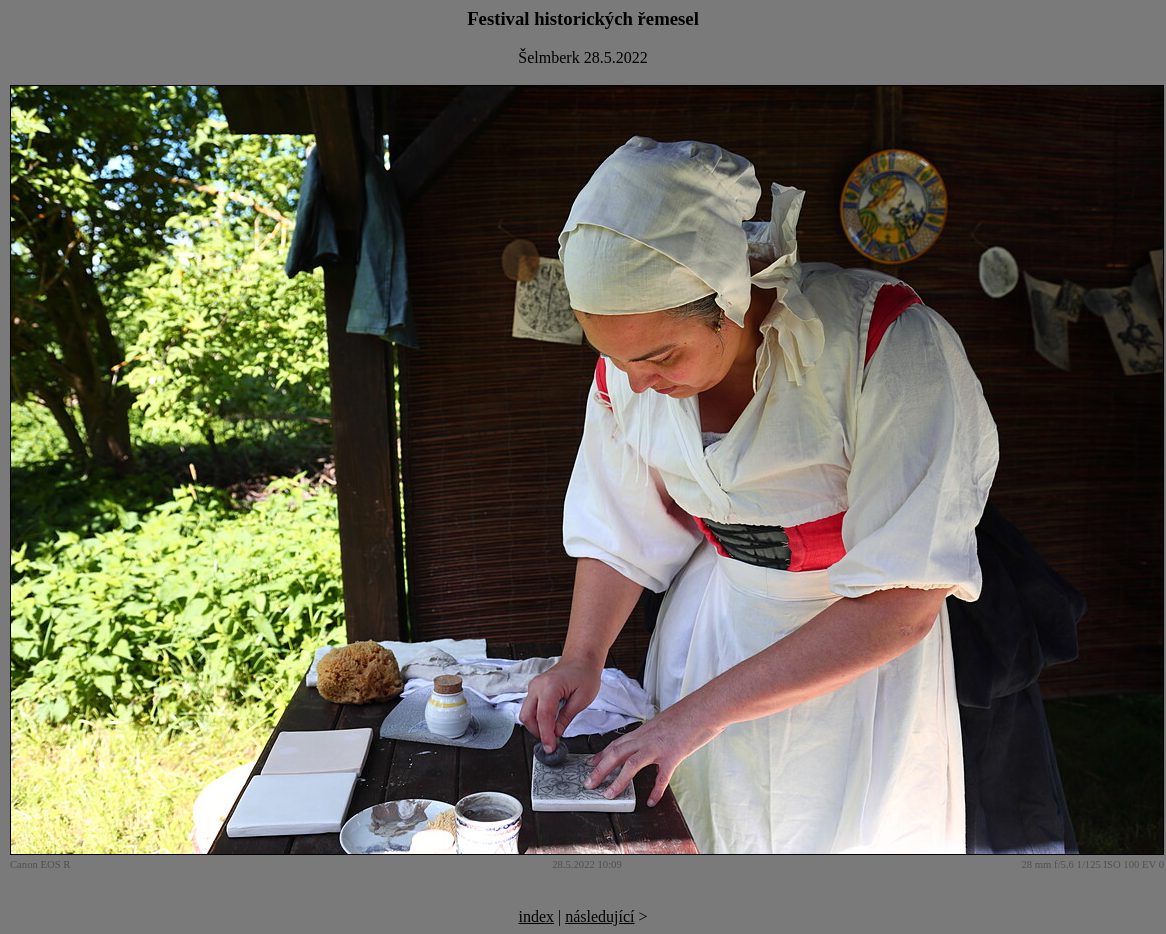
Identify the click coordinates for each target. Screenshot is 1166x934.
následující (599, 916)
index (536, 916)
